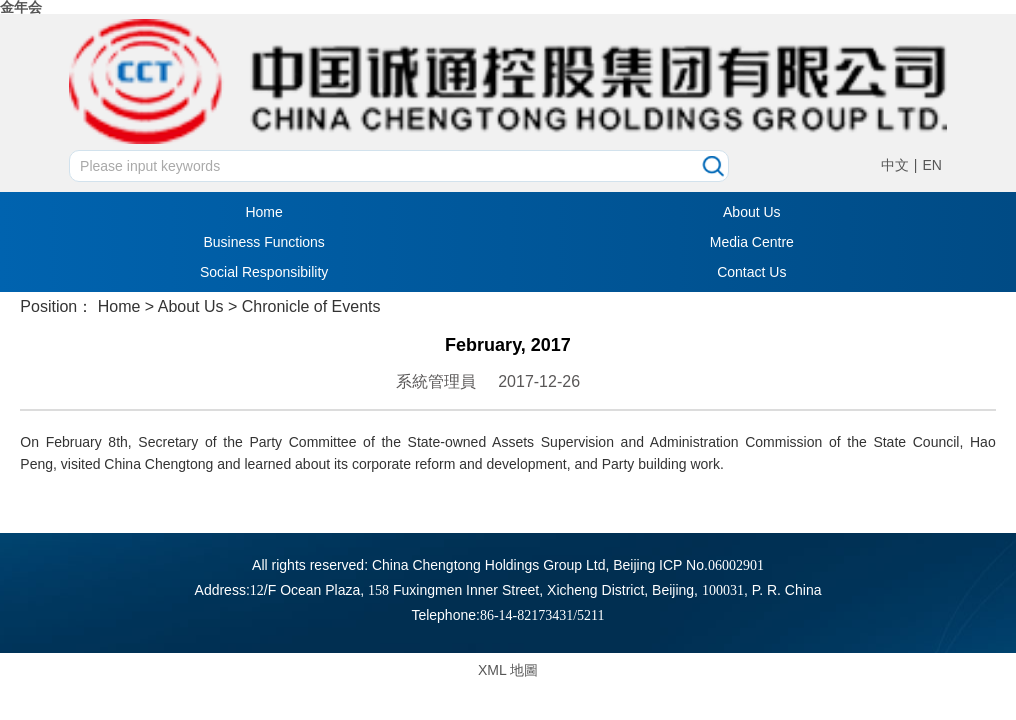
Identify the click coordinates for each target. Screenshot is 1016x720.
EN (931, 165)
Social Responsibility (264, 272)
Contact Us (751, 272)
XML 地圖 (508, 670)
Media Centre (752, 242)
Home (263, 212)
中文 (895, 165)
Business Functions (263, 242)
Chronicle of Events (311, 306)
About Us (752, 212)
